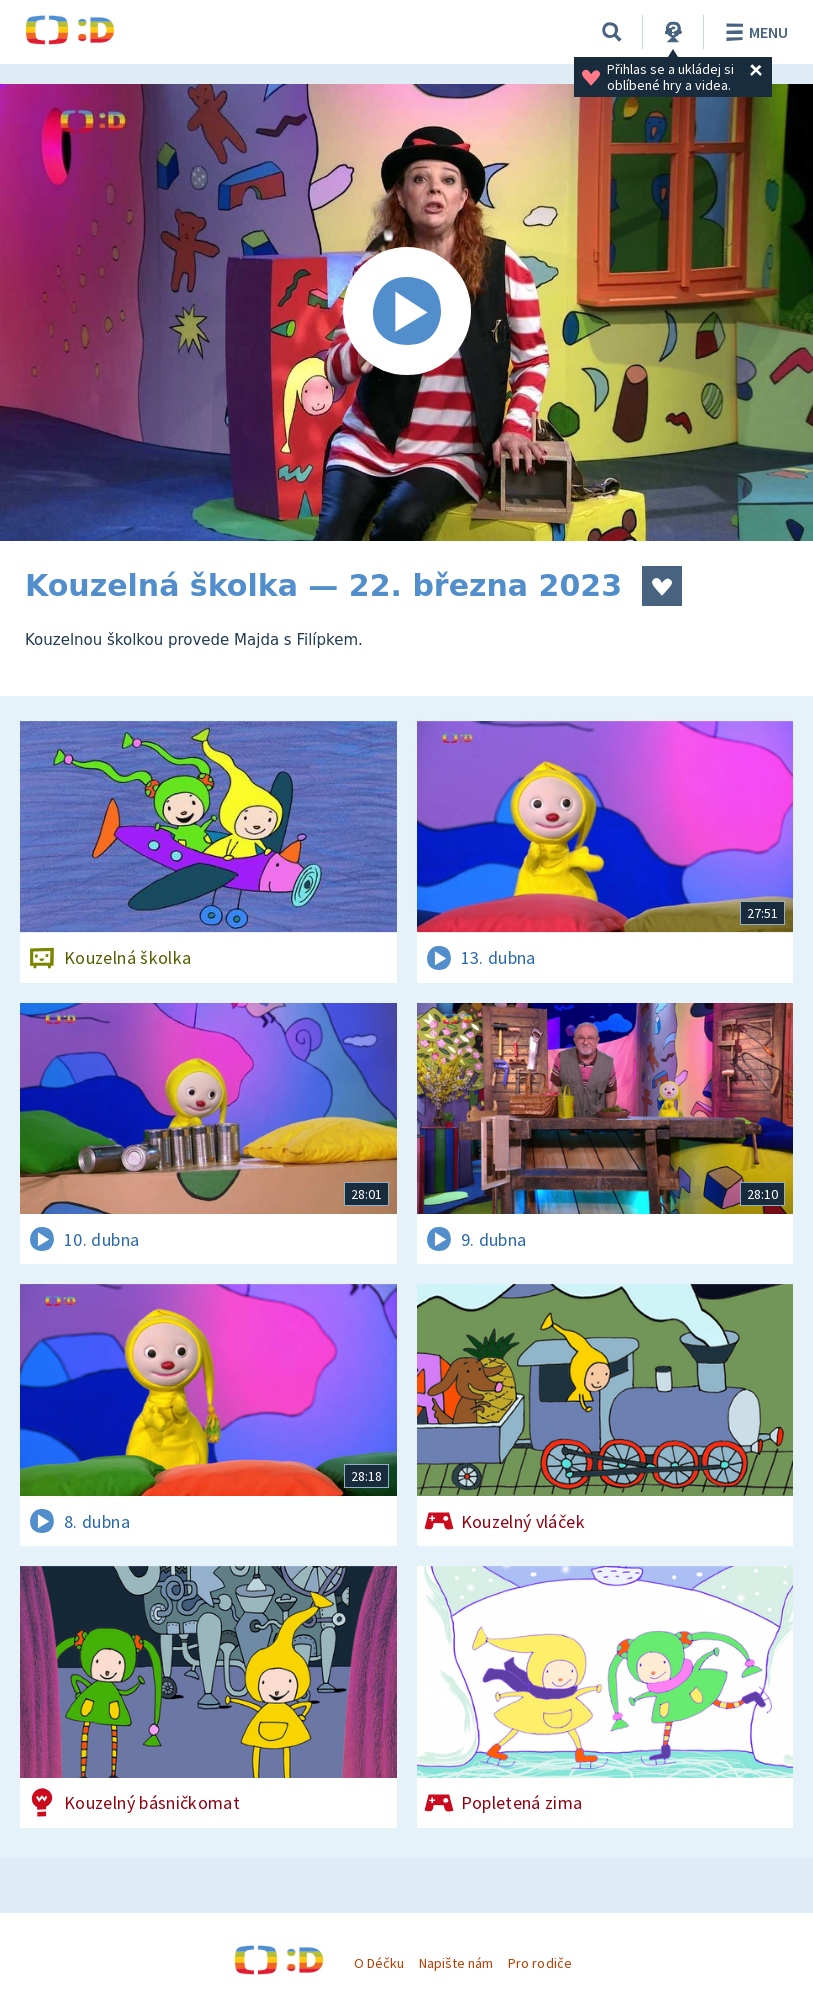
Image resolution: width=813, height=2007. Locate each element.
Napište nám (456, 1963)
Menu (753, 32)
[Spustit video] (406, 312)
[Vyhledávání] (612, 32)
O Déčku (379, 1963)
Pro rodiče (539, 1963)
